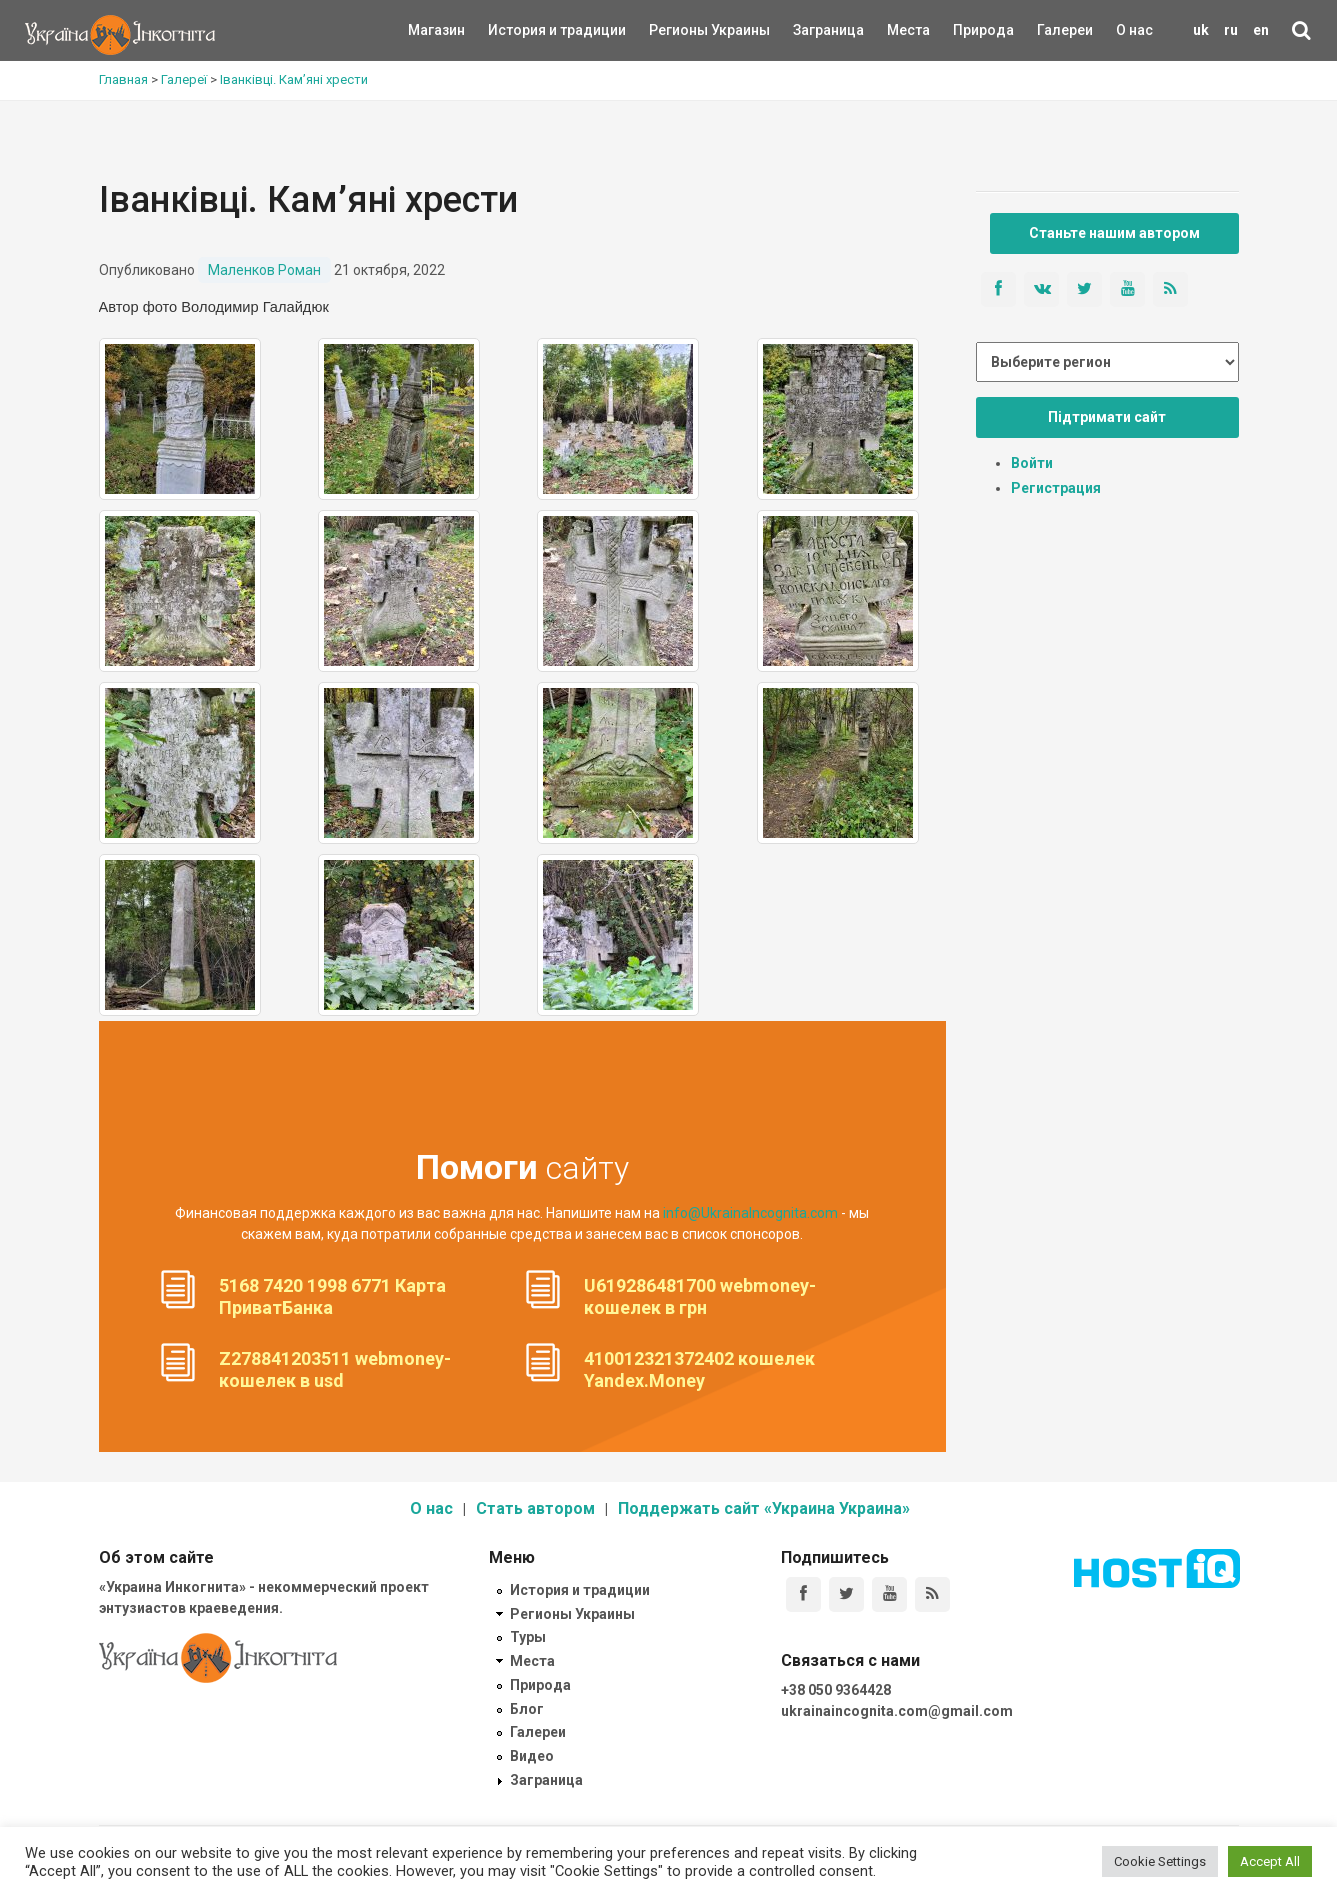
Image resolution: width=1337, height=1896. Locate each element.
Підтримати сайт (1107, 417)
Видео (532, 1756)
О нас (1134, 30)
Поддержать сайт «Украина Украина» (764, 1508)
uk (1201, 30)
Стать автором (535, 1508)
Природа (968, 30)
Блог (527, 1709)
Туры (528, 1637)
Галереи (1065, 30)
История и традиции (522, 30)
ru (1231, 30)
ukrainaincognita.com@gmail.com (897, 1711)
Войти (1032, 463)
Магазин (436, 30)
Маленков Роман (264, 270)
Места (898, 30)
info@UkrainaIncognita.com (750, 1213)
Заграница (811, 30)
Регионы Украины (679, 30)
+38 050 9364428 (836, 1690)
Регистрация (1056, 488)
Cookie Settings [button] (1160, 1861)
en (1261, 30)
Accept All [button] (1270, 1861)
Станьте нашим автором (1114, 233)
